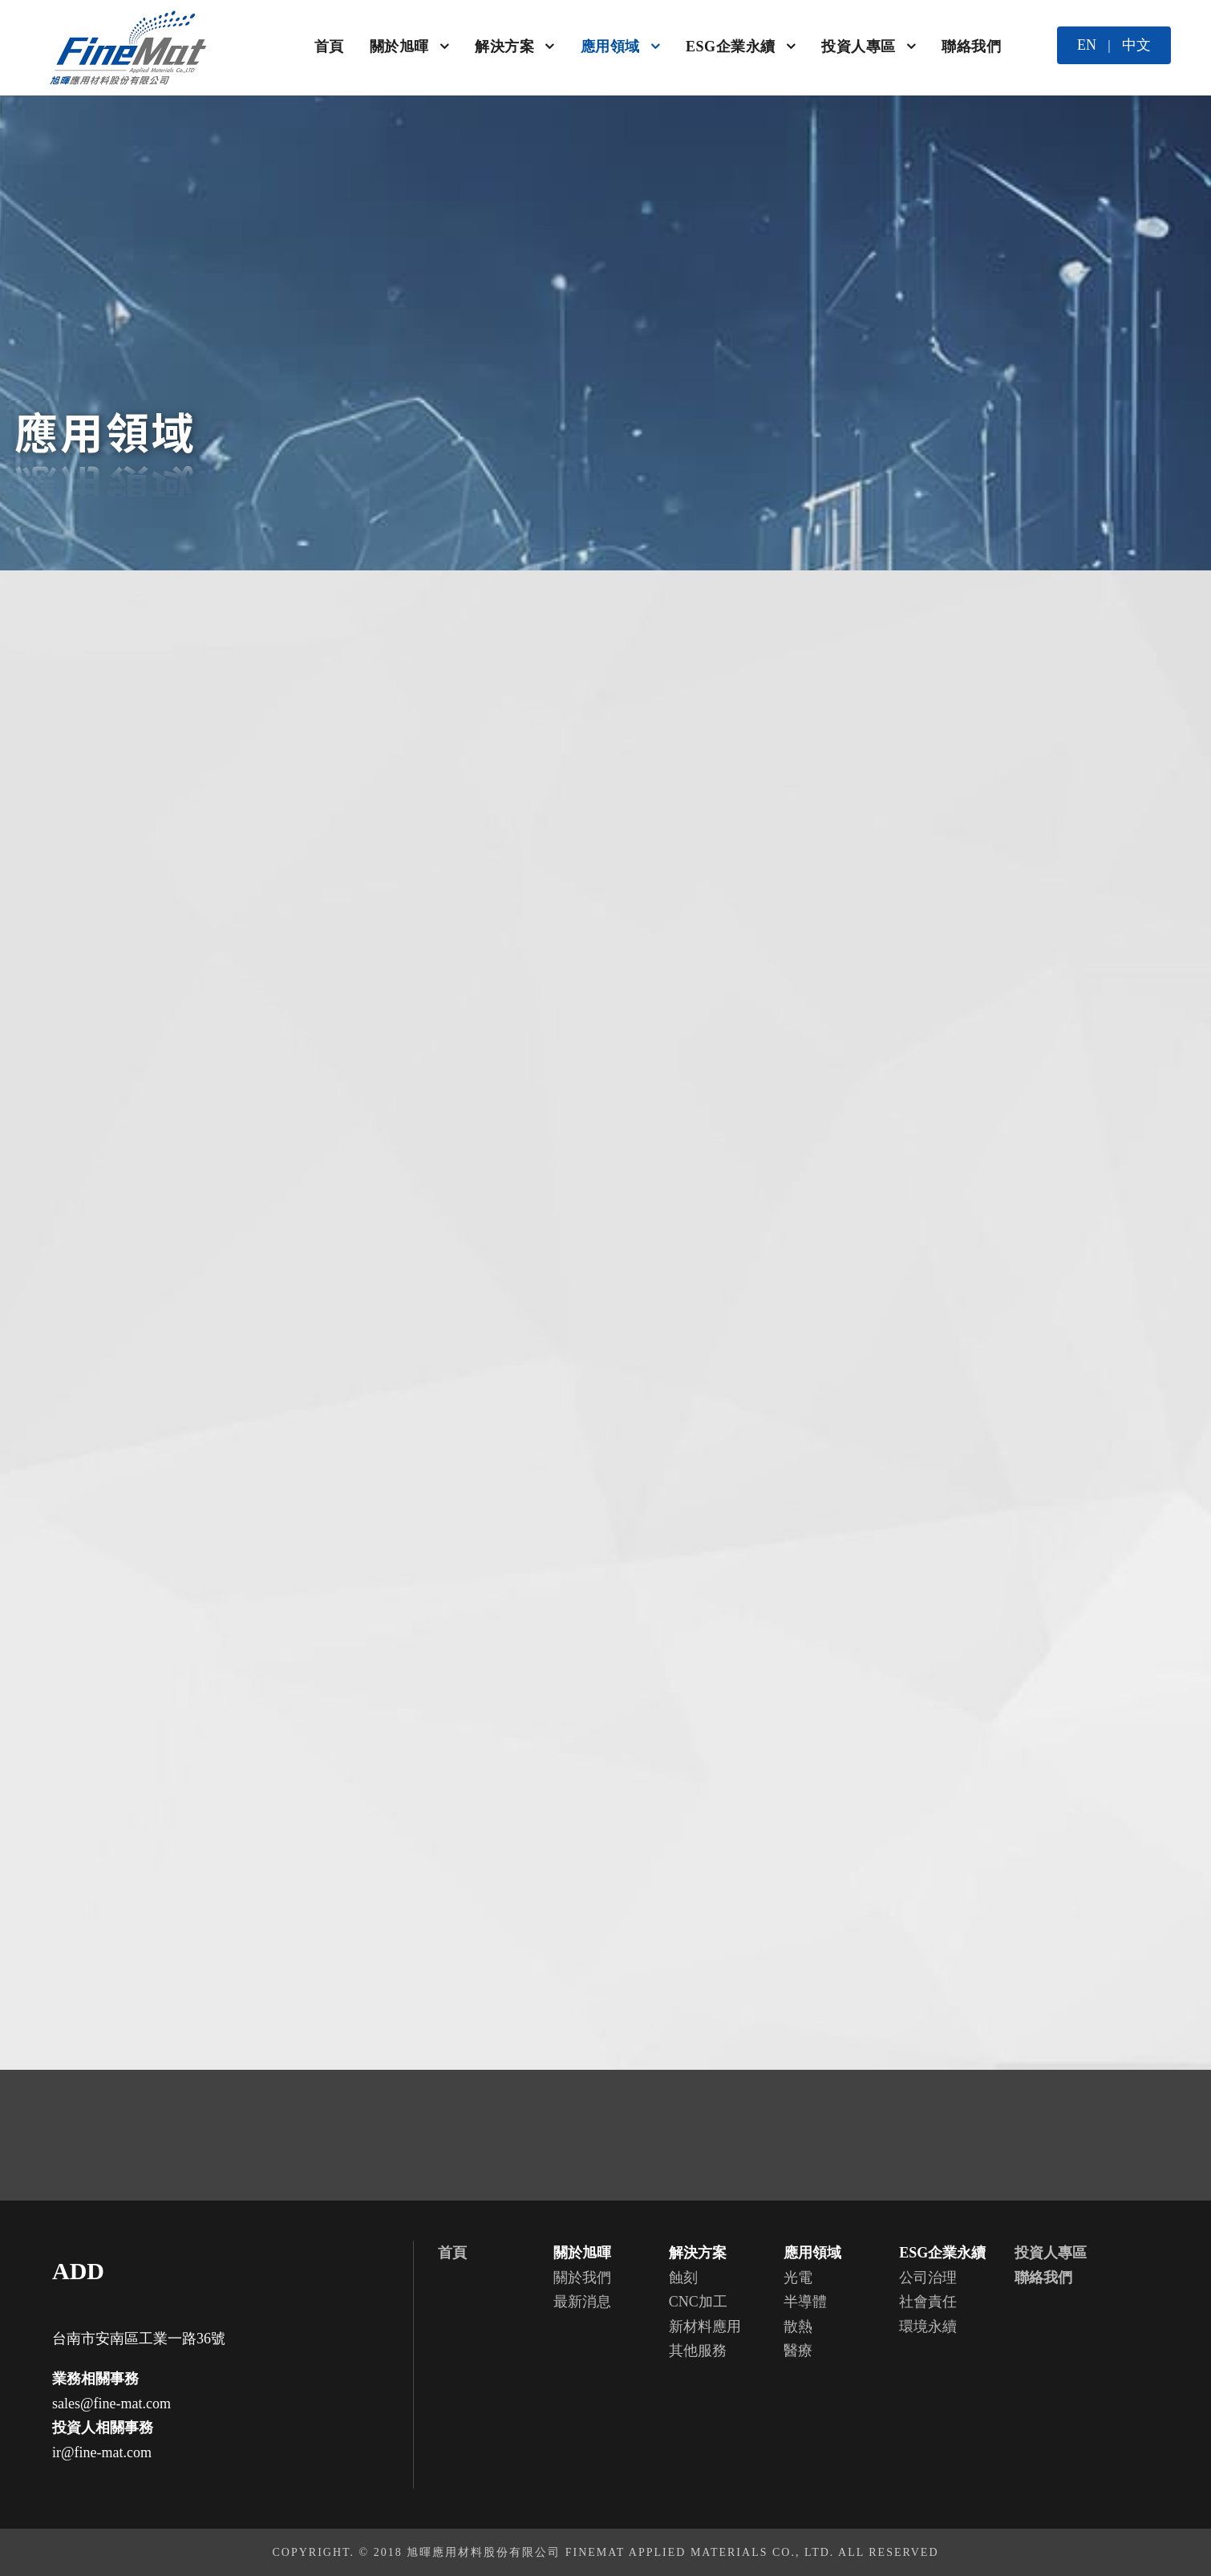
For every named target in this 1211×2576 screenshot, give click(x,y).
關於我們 (582, 2278)
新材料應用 (705, 2326)
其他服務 (698, 2351)
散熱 (798, 2326)
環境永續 (928, 2326)
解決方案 (504, 47)
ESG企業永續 (731, 47)
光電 (798, 2278)
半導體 (805, 2302)
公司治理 (928, 2278)
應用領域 (610, 47)
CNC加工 (698, 2302)
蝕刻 (683, 2278)
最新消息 (582, 2302)
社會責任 (928, 2302)
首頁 (329, 47)
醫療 (798, 2351)
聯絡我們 (971, 47)
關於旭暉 (399, 47)
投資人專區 (858, 47)
